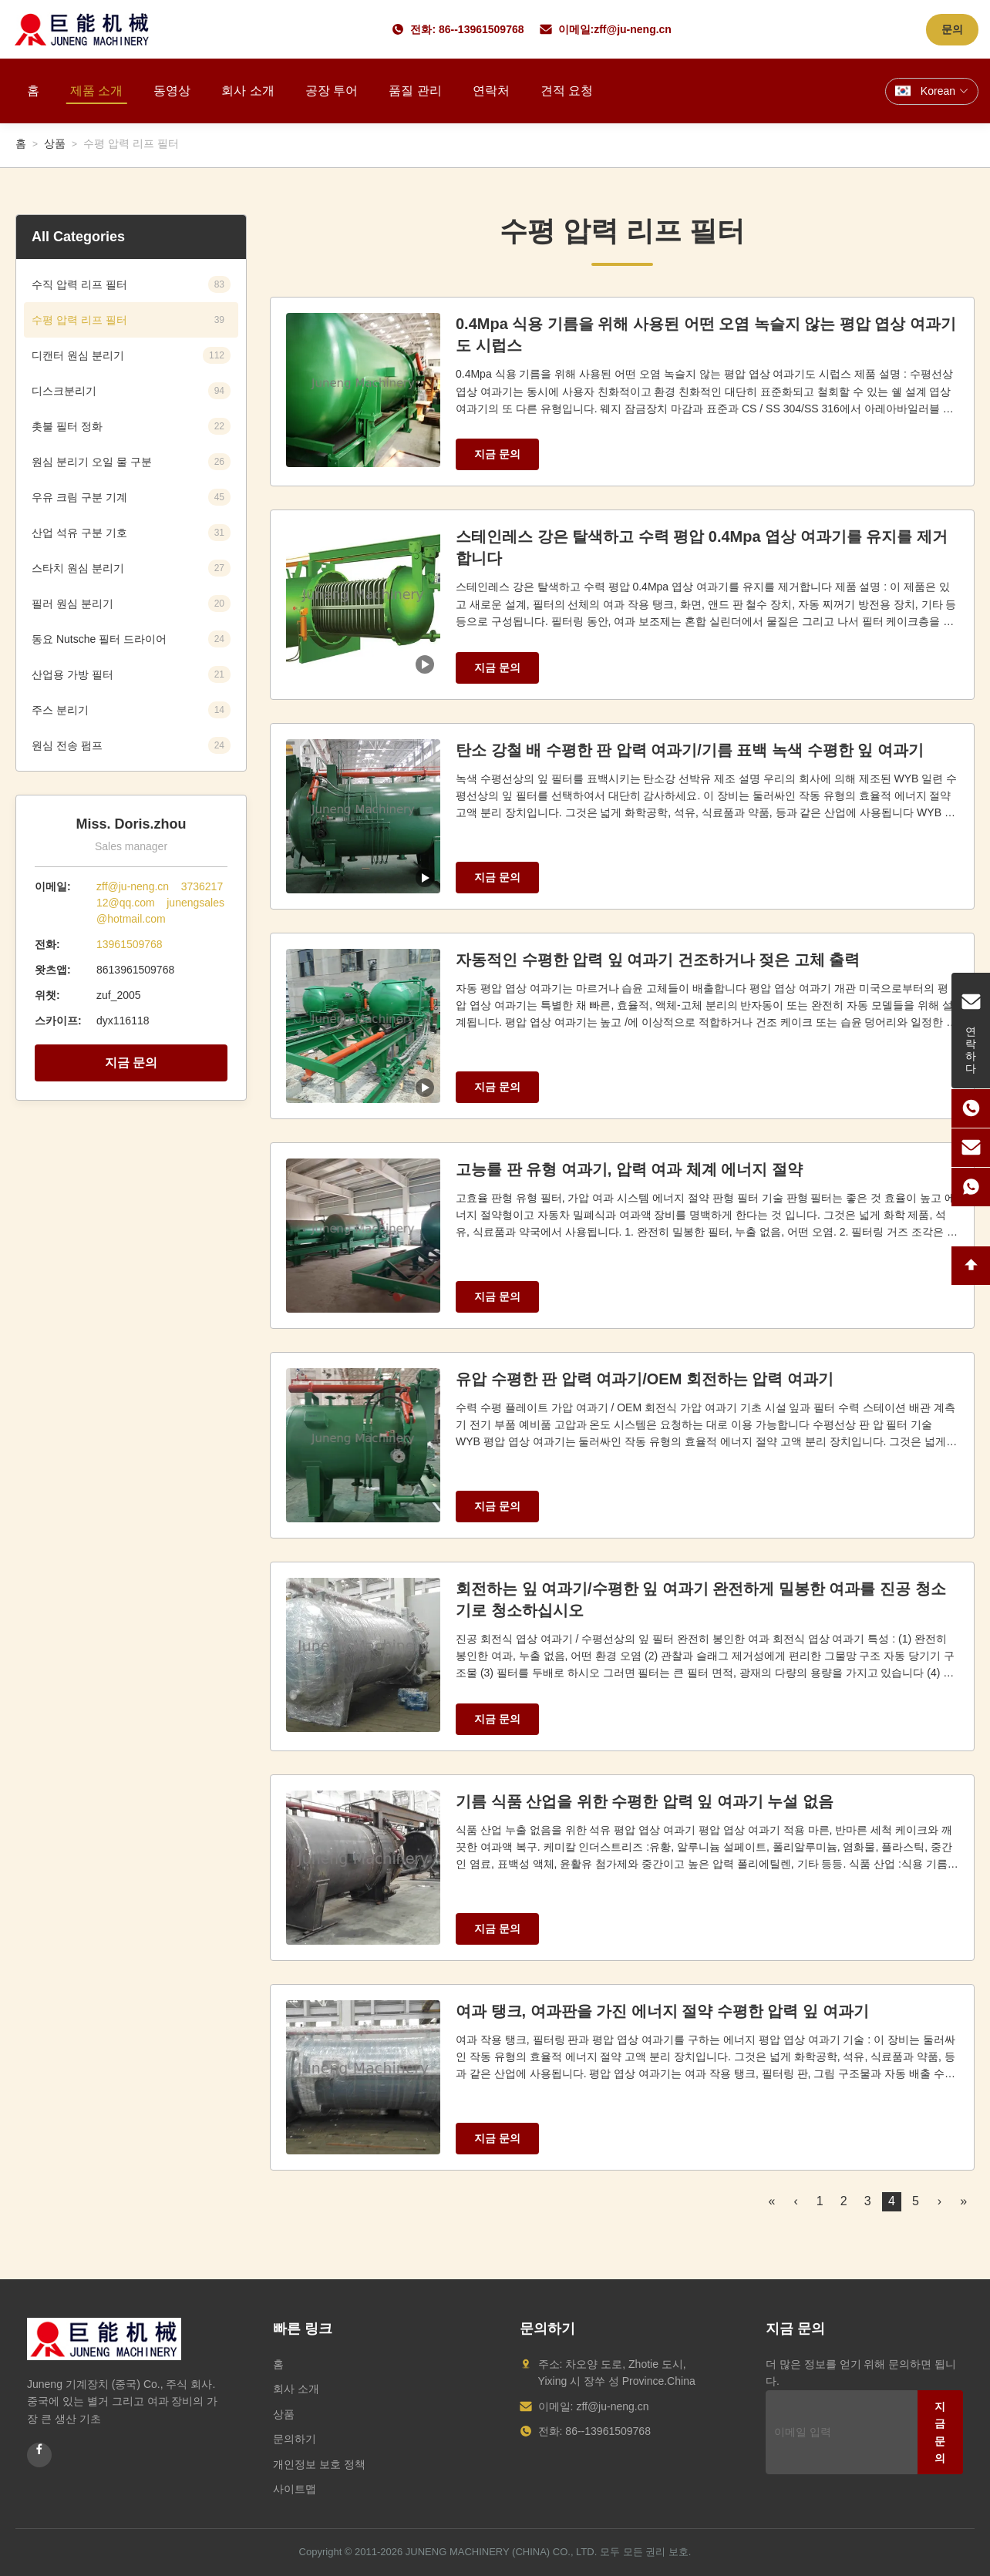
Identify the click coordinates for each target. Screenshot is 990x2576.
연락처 (491, 90)
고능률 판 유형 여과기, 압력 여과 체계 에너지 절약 (629, 1169)
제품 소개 (96, 90)
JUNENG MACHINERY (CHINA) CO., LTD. (501, 2552)
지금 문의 (131, 1062)
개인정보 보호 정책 (319, 2464)
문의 (952, 29)
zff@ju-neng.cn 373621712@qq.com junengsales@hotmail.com (160, 902)
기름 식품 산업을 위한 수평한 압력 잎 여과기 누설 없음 (644, 1801)
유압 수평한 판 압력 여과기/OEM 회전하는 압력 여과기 (644, 1378)
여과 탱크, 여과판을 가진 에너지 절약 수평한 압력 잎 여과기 (662, 2011)
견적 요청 (566, 90)
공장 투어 (331, 90)
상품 (55, 143)
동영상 (171, 90)
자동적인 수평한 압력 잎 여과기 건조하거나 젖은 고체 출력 (658, 959)
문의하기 (294, 2439)
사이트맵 (294, 2489)
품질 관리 (415, 90)
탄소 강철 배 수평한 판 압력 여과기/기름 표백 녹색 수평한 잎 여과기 (690, 750)
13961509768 (129, 944)
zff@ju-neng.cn (633, 29)
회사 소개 (247, 90)
